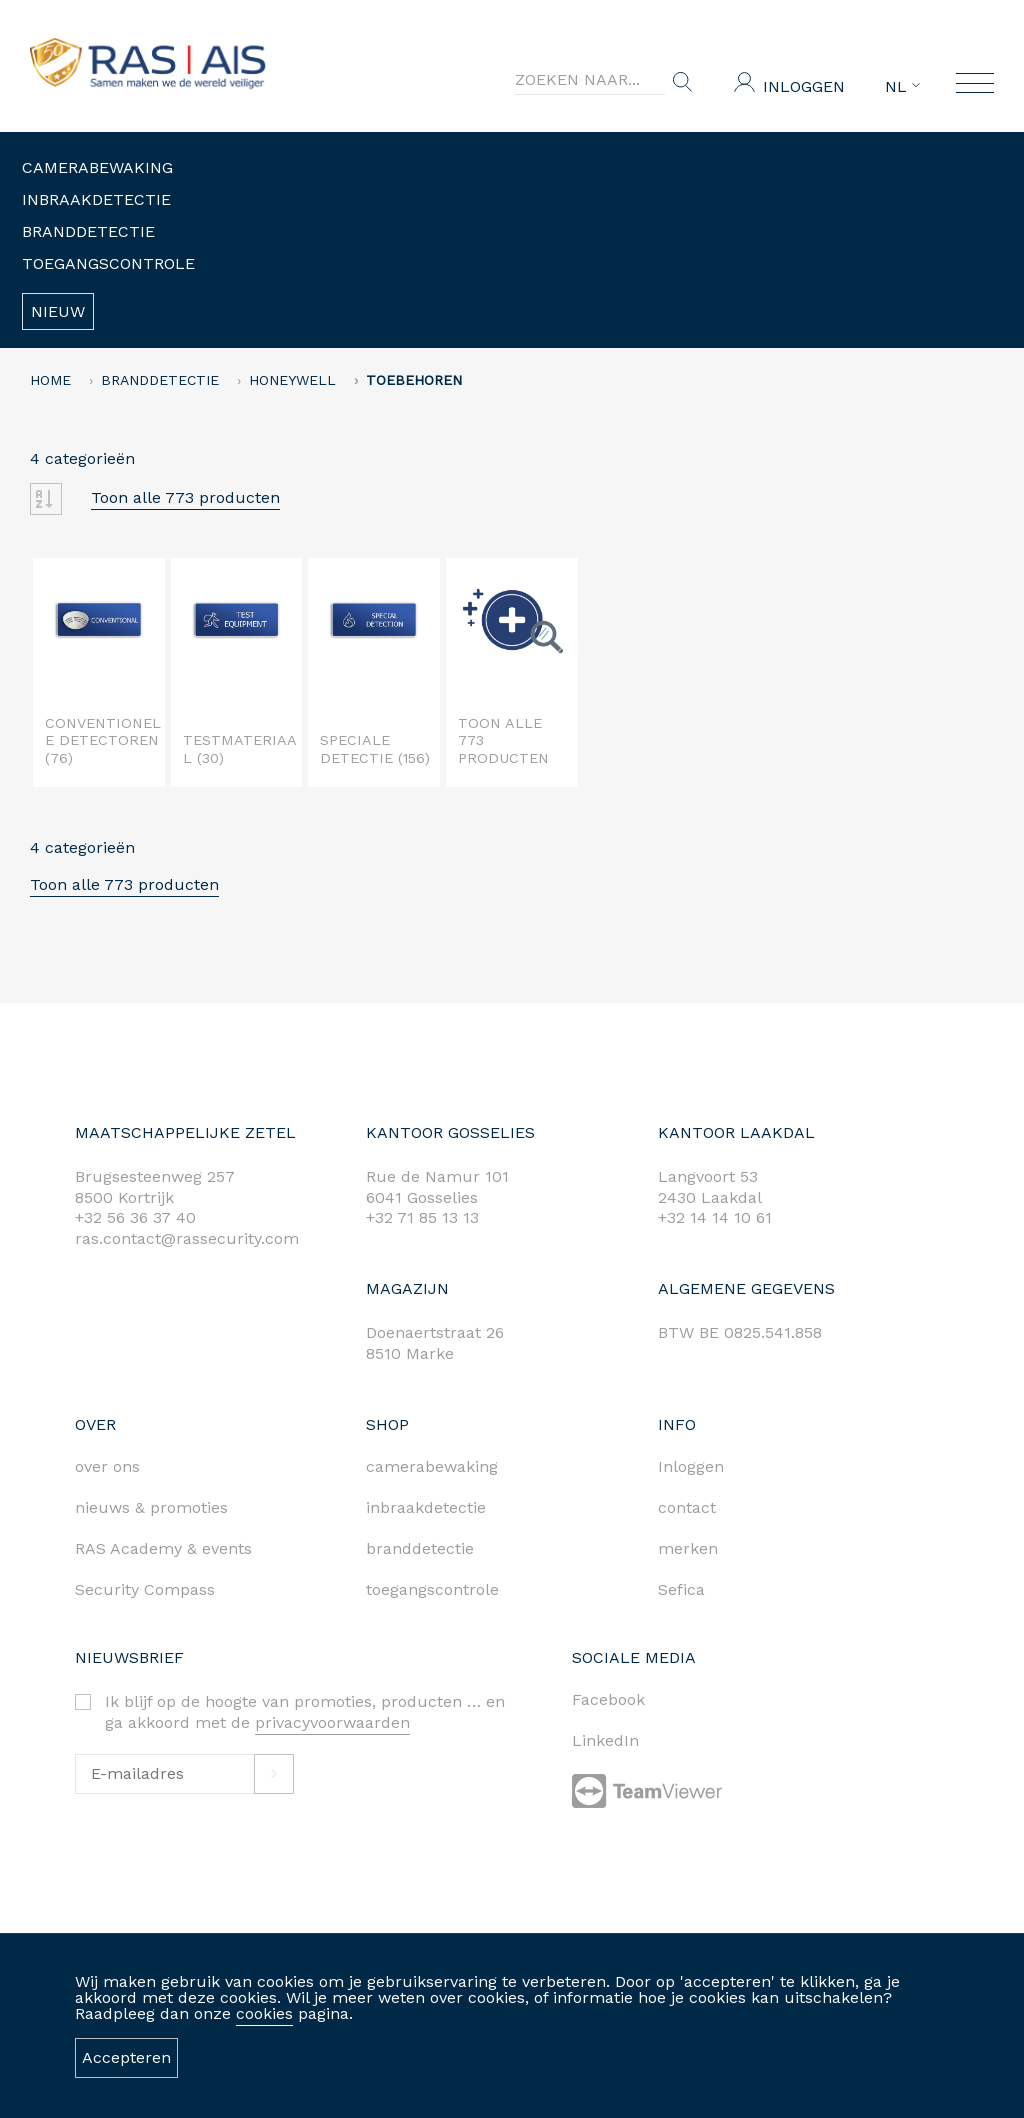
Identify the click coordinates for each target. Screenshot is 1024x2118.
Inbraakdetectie (96, 199)
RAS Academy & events (163, 1548)
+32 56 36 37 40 (135, 1217)
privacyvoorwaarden (332, 1722)
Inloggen (804, 86)
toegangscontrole (432, 1589)
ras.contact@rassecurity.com (187, 1238)
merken (688, 1548)
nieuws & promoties (151, 1507)
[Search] (590, 80)
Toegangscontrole (108, 263)
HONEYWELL (292, 380)
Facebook (608, 1699)
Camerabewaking (97, 167)
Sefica (681, 1589)
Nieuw (58, 311)
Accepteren (126, 2057)
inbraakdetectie (426, 1507)
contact (687, 1507)
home (50, 380)
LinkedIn (605, 1740)
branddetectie (420, 1548)
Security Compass (145, 1589)
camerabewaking (432, 1466)
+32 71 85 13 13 (422, 1217)
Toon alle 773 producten (185, 497)
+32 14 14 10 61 (715, 1217)
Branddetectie (88, 231)
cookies (264, 2013)
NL (902, 87)
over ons (107, 1466)
